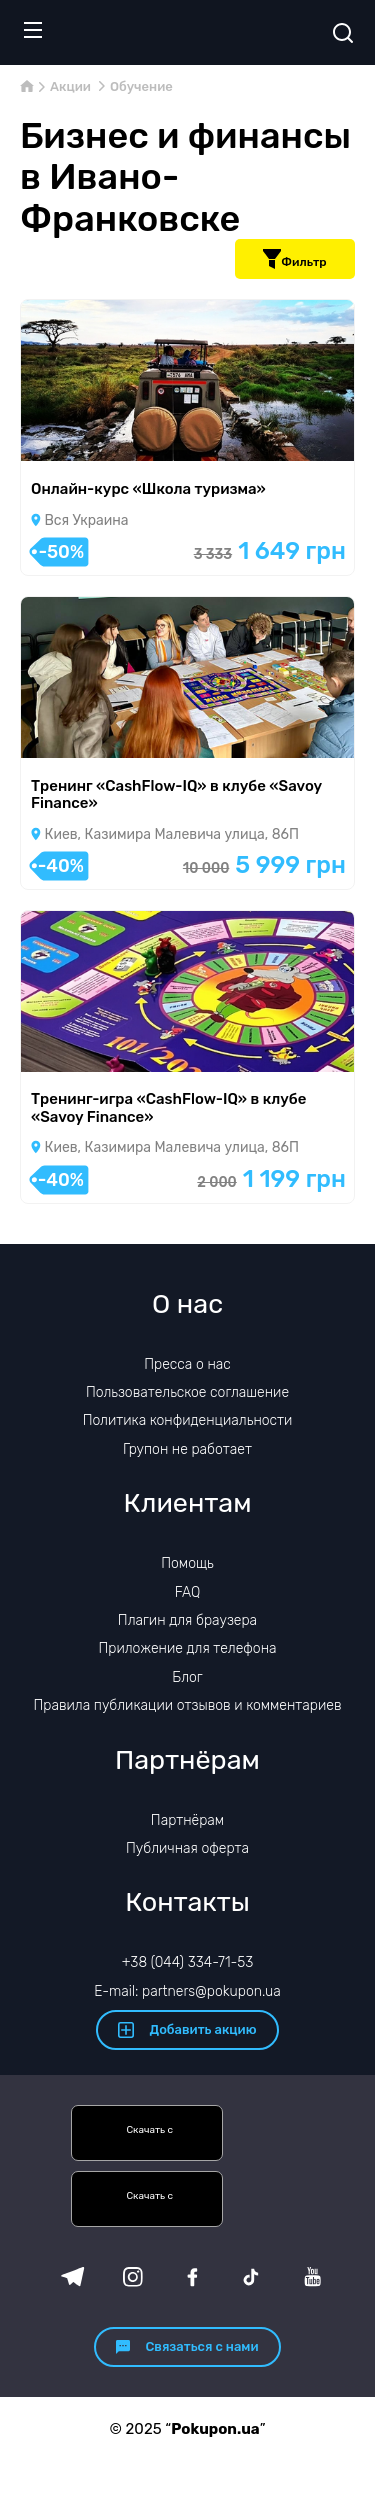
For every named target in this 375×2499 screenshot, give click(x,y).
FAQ (188, 1592)
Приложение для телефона (187, 1648)
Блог (187, 1677)
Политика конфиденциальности (188, 1420)
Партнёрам (187, 1820)
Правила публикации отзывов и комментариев (188, 1705)
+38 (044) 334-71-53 (188, 1962)
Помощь (187, 1563)
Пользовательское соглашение (187, 1392)
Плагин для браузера (187, 1620)
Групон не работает (187, 1449)
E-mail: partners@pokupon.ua (187, 1991)
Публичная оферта (187, 1848)
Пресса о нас (187, 1364)
